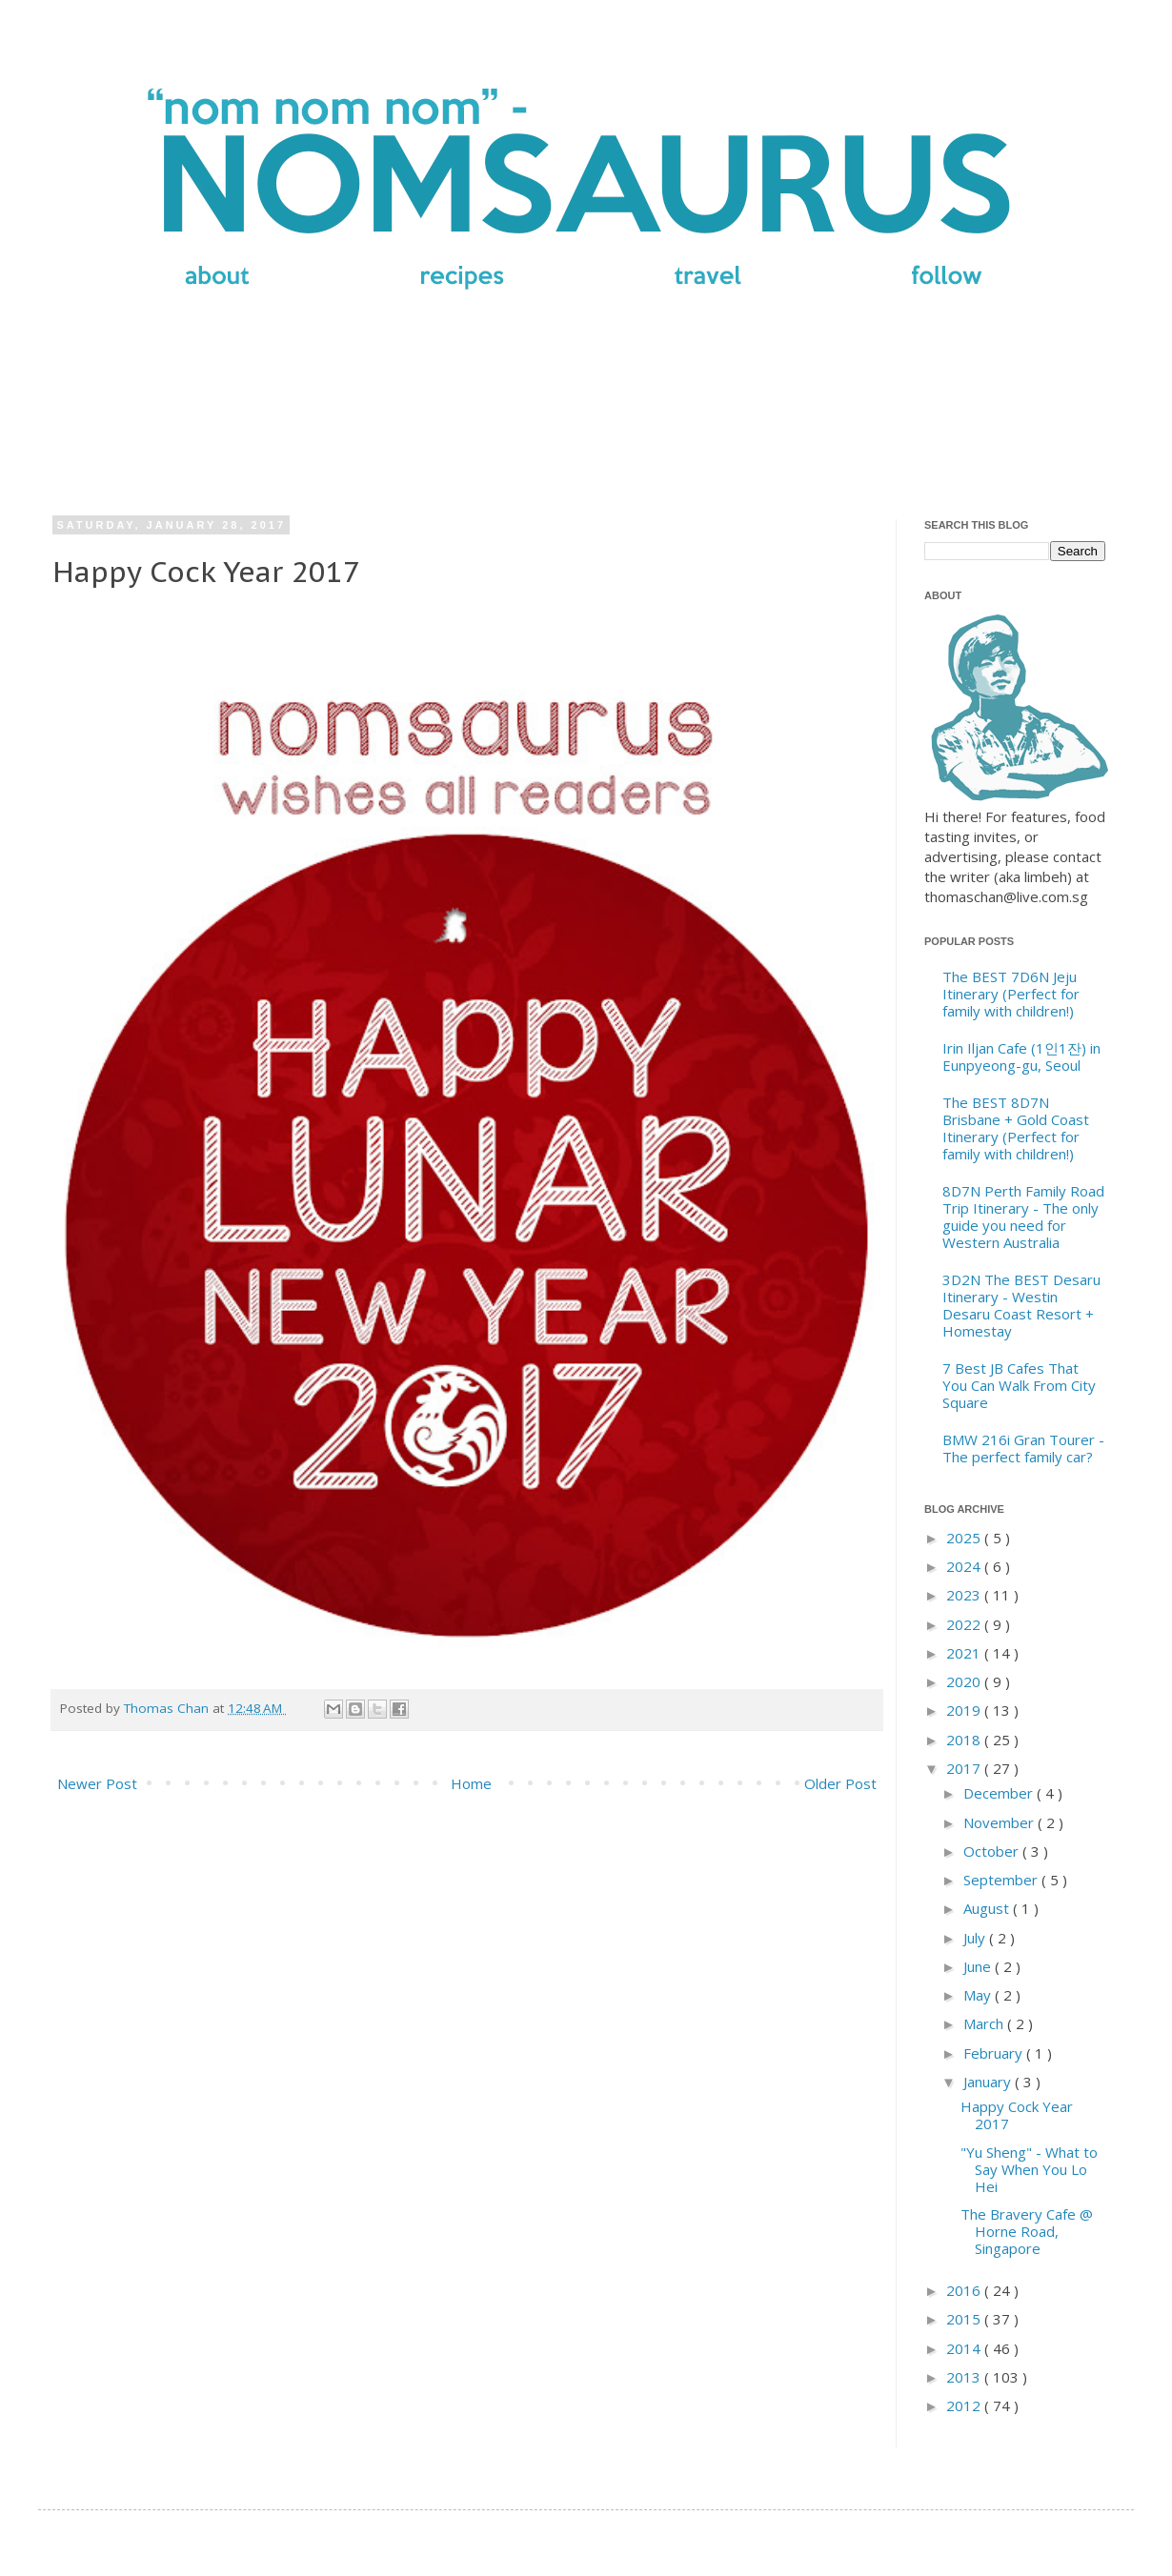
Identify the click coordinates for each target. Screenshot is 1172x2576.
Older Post (840, 1783)
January (989, 2081)
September (1002, 1879)
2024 (965, 1566)
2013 (965, 2376)
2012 (965, 2405)
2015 (965, 2318)
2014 (965, 2348)
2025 (965, 1537)
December (1000, 1792)
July (976, 1937)
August (988, 1908)
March (985, 2023)
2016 (965, 2290)
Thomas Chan (168, 1708)
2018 (965, 1739)
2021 (965, 1652)
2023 (965, 1594)
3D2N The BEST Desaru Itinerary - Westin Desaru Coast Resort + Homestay (1021, 1305)
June (979, 1966)
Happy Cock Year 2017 (1016, 2115)
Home (471, 1783)
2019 (965, 1710)
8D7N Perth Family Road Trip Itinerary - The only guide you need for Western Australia (1023, 1216)
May (979, 1994)
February (994, 2053)
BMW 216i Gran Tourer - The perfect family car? (1023, 1448)
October (992, 1851)
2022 (965, 1624)
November (1000, 1822)
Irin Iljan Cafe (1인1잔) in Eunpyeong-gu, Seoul (1021, 1056)
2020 (965, 1681)
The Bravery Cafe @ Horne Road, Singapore (1026, 2231)
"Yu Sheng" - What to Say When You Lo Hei (1029, 2169)
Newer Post (97, 1783)
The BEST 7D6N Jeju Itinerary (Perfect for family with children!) (1011, 993)
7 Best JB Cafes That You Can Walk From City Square (1019, 1385)
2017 (965, 1768)
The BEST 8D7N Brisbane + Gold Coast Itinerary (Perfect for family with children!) (1015, 1128)
